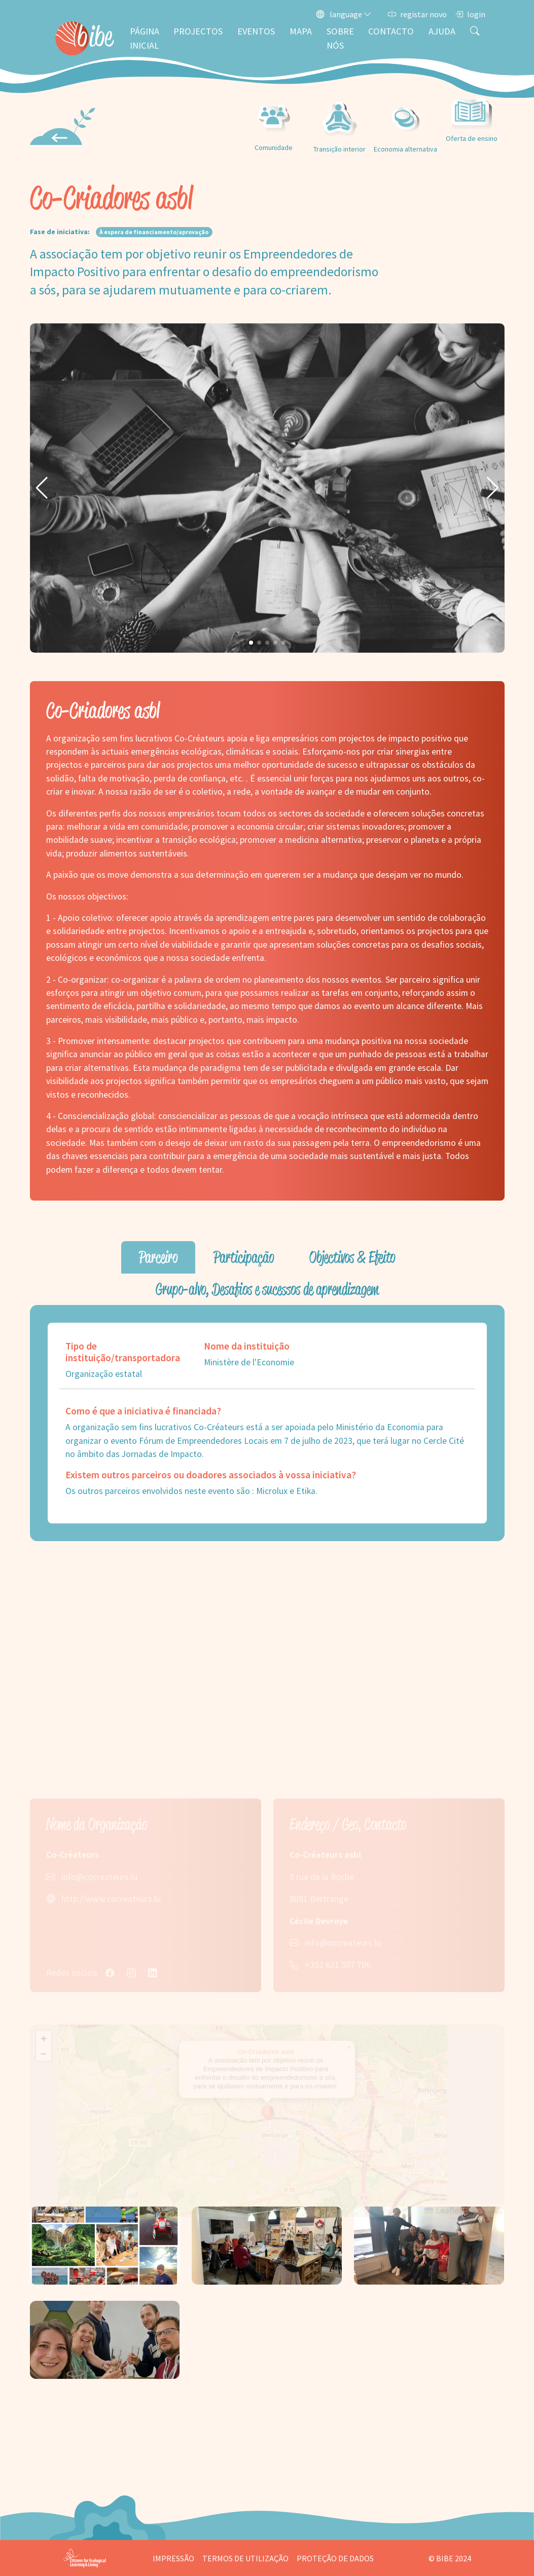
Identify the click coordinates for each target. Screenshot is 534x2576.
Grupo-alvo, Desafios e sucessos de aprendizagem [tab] (267, 1289)
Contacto (391, 31)
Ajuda (442, 31)
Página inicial (144, 38)
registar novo (417, 14)
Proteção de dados (335, 2558)
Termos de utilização (245, 2558)
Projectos (198, 31)
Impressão (173, 2558)
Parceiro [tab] (158, 1257)
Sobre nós (340, 38)
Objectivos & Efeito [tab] (352, 1257)
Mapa (301, 31)
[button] (42, 488)
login (470, 14)
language (344, 14)
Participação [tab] (243, 1257)
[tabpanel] (267, 1423)
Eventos (256, 31)
